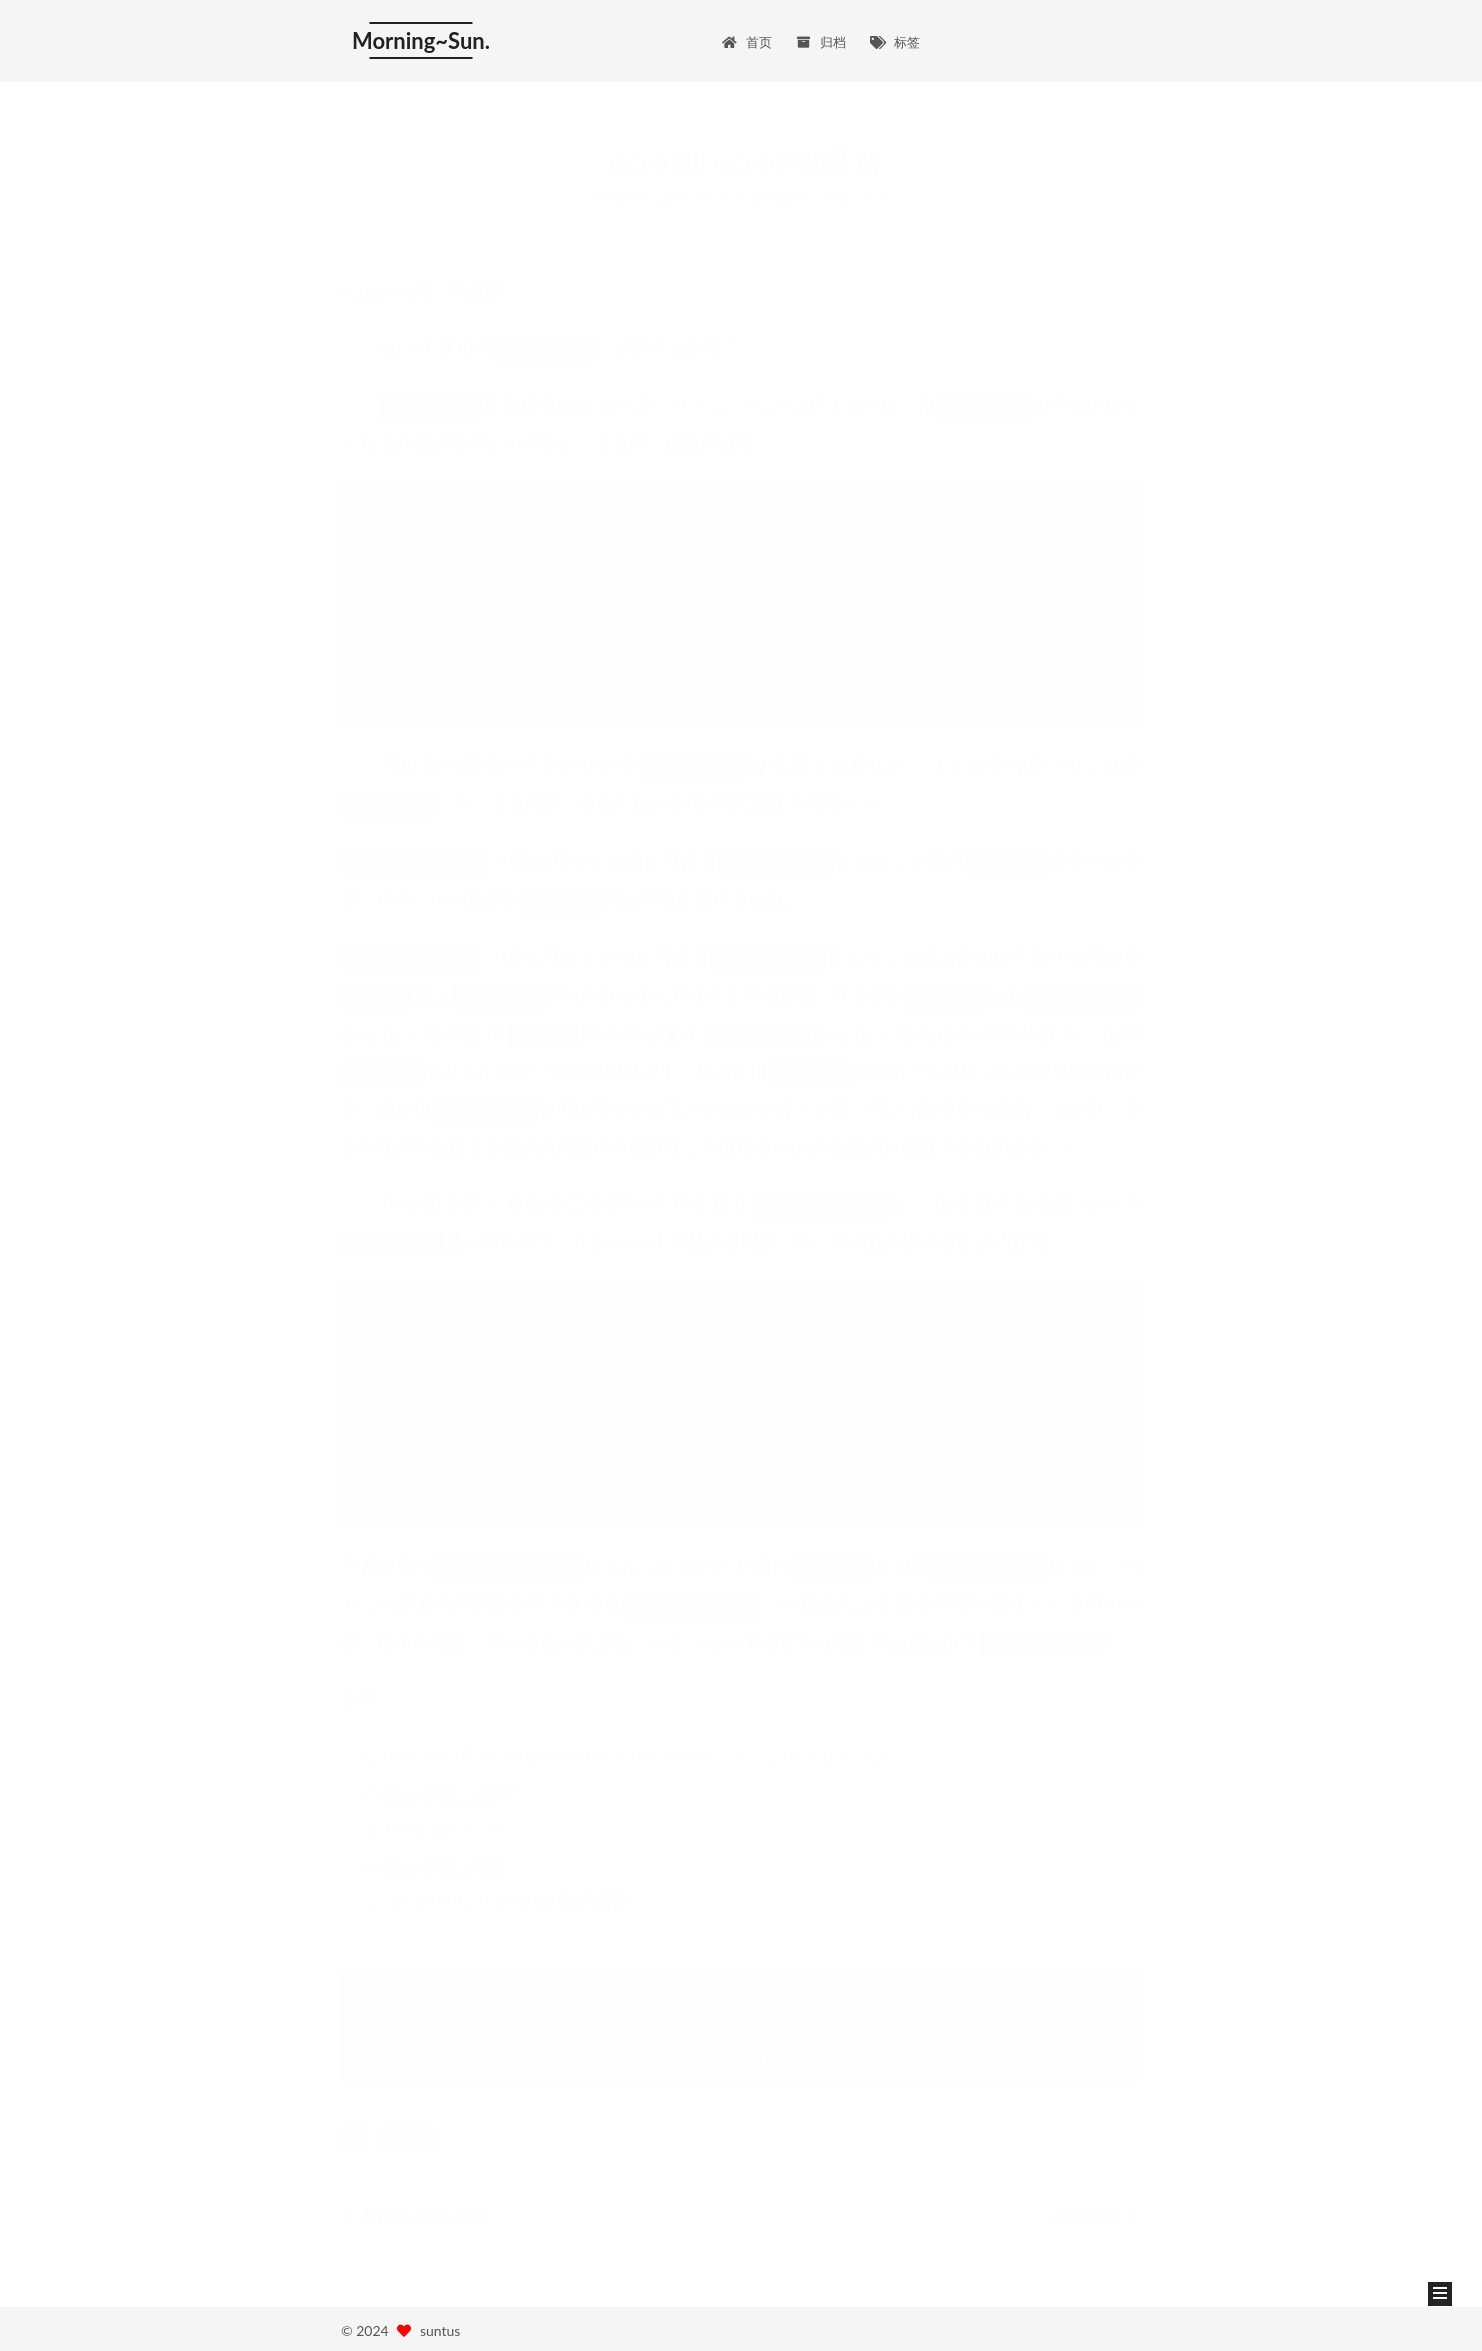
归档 (821, 30)
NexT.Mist (438, 2326)
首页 (747, 30)
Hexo (375, 2326)
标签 (895, 30)
